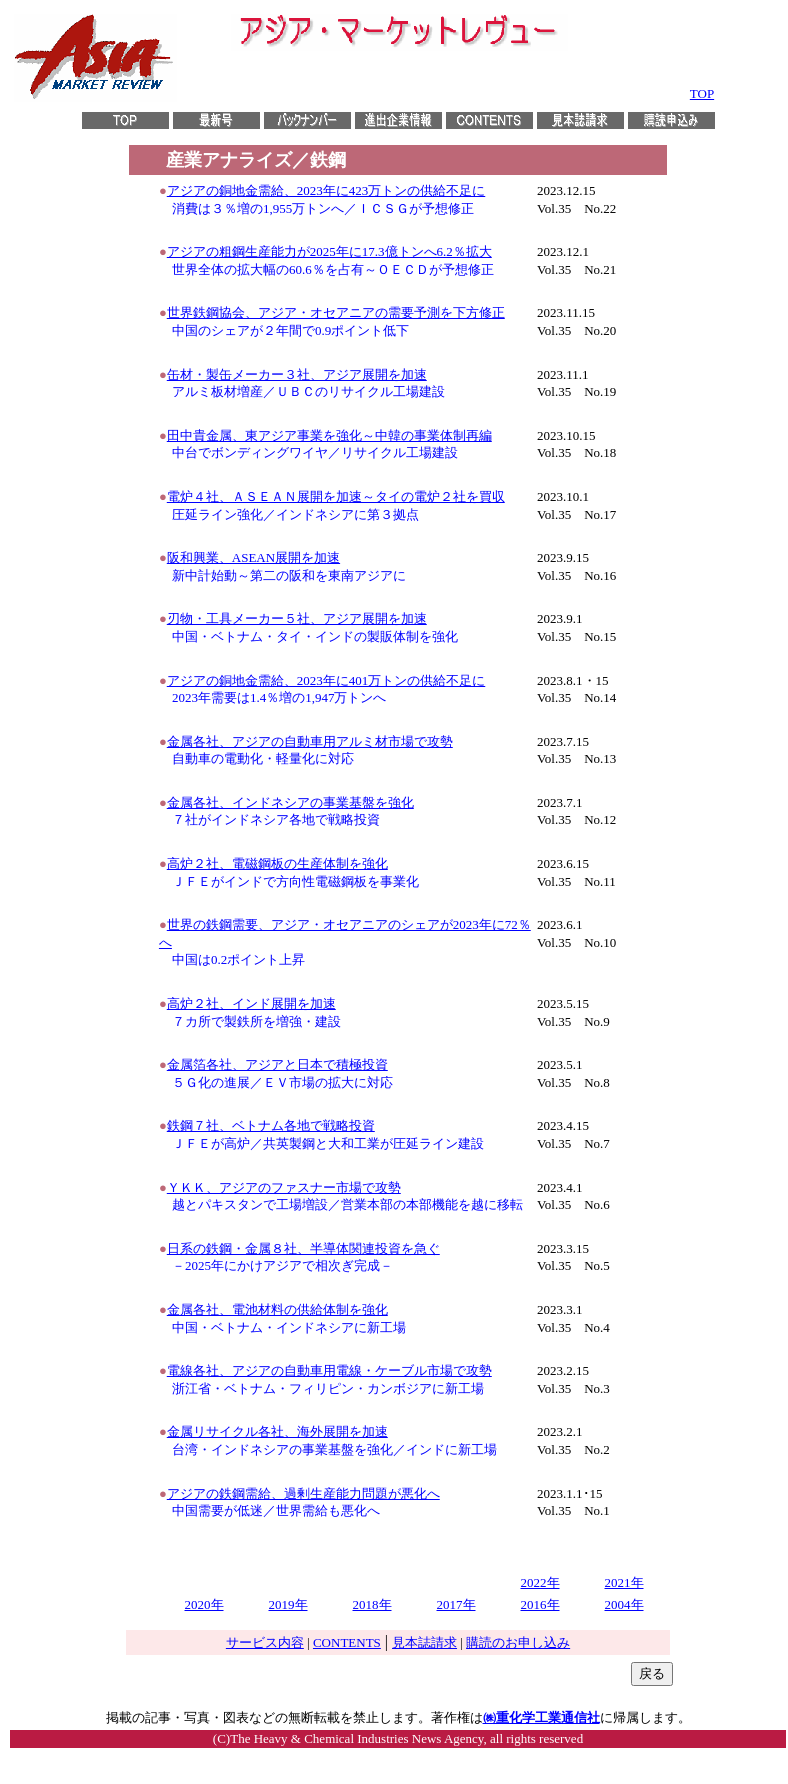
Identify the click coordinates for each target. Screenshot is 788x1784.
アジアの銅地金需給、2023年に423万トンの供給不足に (326, 190)
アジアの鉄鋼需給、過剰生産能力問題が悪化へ (303, 1493)
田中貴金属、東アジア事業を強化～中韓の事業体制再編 (329, 435)
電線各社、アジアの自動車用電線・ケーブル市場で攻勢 (329, 1370)
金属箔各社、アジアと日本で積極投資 (277, 1064)
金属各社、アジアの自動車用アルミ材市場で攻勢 (310, 741)
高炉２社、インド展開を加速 (251, 1003)
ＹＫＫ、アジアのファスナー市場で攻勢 (284, 1187)
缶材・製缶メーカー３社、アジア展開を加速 (297, 374)
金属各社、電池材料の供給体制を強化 (277, 1309)
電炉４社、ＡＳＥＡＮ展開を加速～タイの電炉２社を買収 (336, 496)
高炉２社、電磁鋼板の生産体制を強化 (277, 863)
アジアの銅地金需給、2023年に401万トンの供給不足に (326, 680)
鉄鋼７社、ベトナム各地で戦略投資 (271, 1125)
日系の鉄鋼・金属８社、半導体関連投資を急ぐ (303, 1248)
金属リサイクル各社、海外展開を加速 (277, 1431)
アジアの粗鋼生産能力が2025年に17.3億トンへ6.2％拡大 (329, 251)
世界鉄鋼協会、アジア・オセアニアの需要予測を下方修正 (336, 312)
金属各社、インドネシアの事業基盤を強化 (290, 802)
